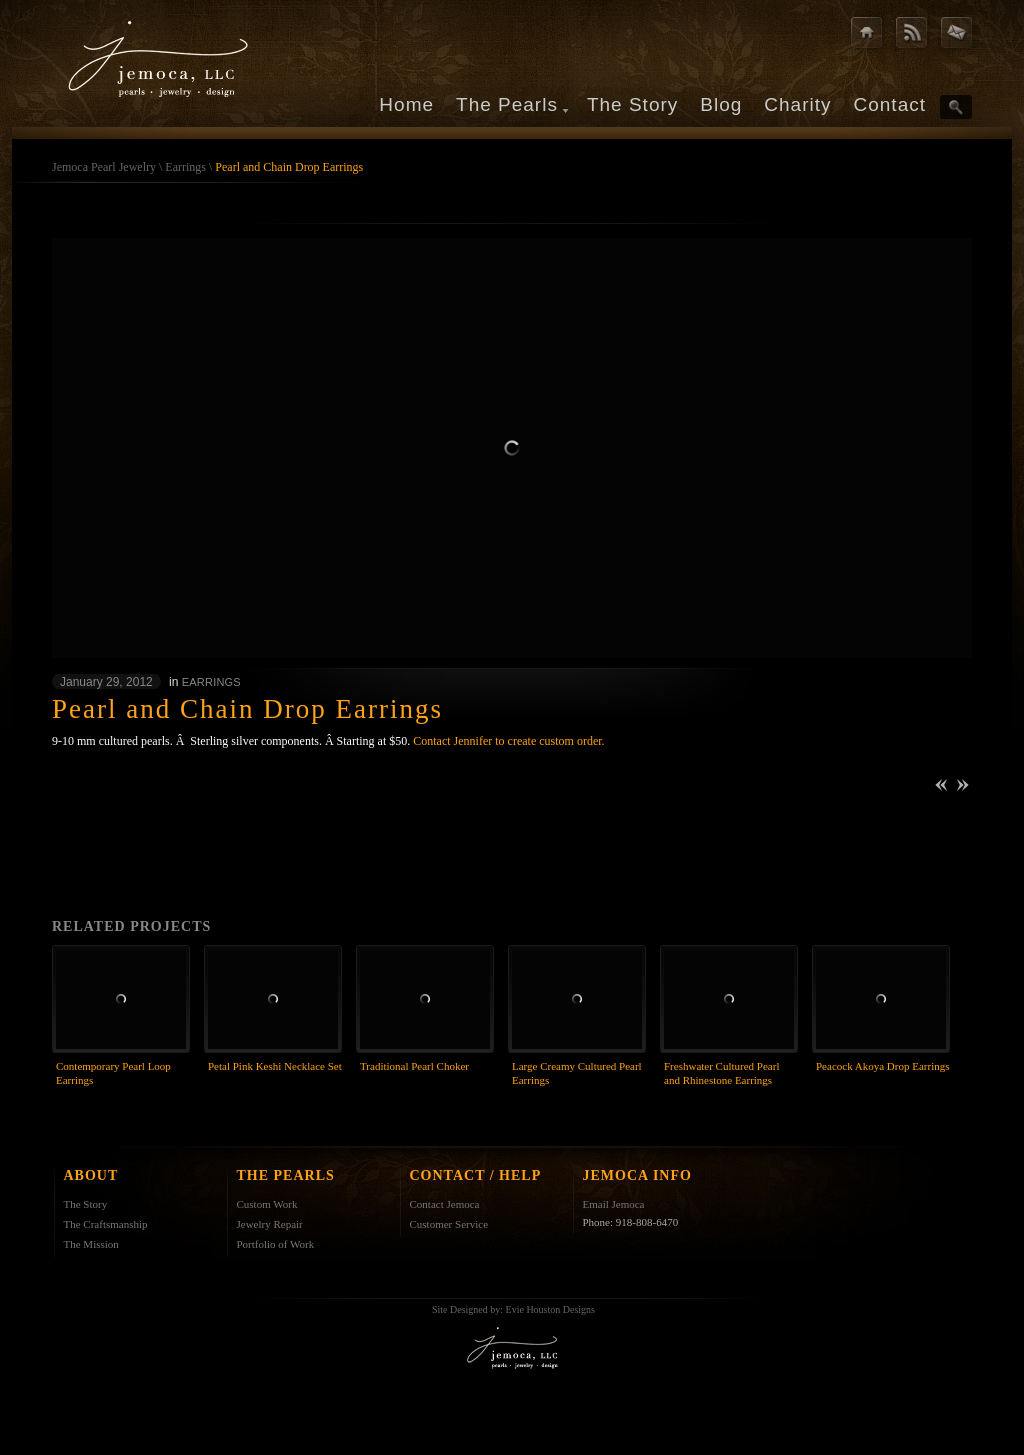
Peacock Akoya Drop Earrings (883, 1066)
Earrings (185, 167)
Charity (797, 104)
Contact (890, 104)
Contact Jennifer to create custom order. (508, 741)
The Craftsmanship (106, 1224)
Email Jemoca (614, 1204)
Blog (721, 104)
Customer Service (449, 1224)
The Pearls (507, 104)
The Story (632, 104)
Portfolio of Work (276, 1244)
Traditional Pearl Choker (414, 1066)
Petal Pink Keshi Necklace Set (275, 1066)
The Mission (91, 1244)
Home (406, 104)
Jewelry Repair (270, 1224)
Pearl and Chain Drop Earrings (289, 167)
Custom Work (267, 1204)
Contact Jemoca (445, 1204)
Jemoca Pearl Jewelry (104, 167)
